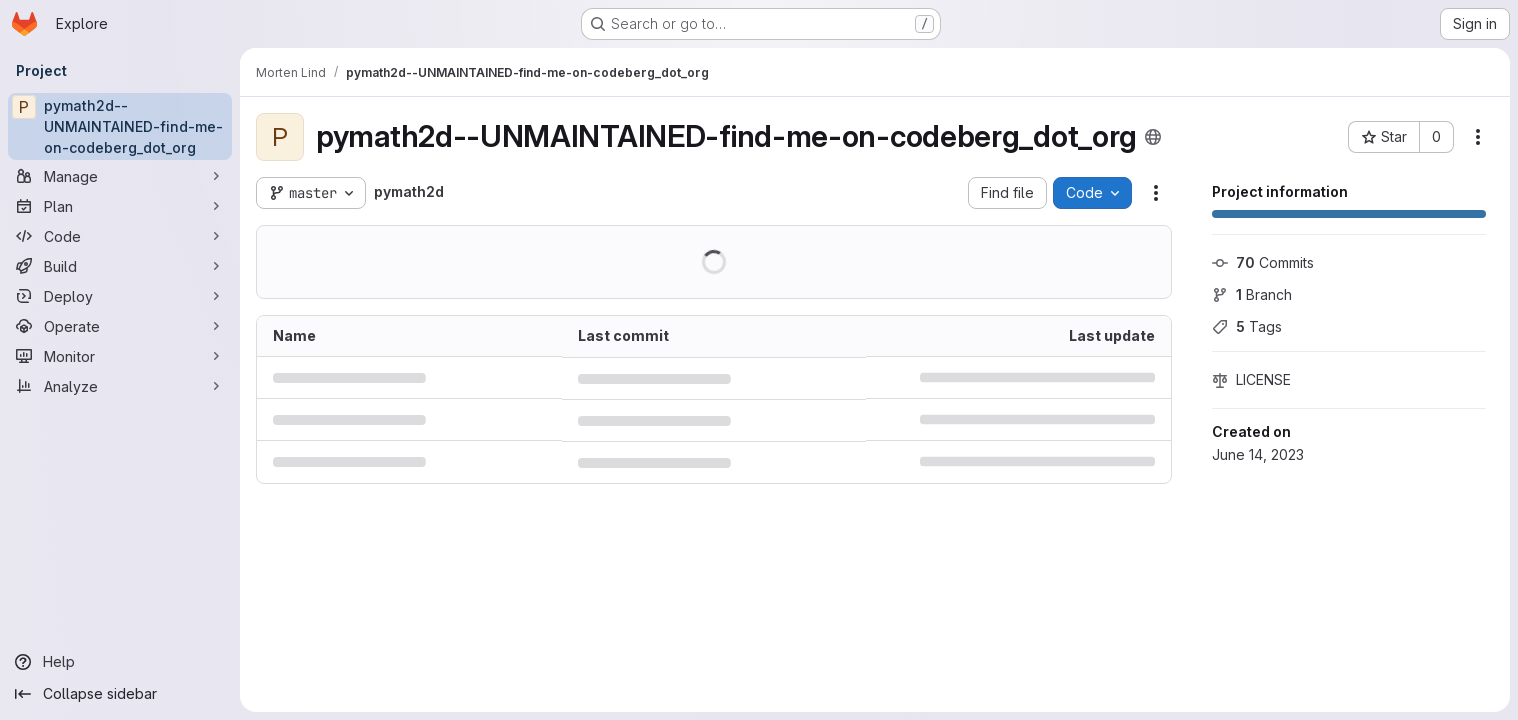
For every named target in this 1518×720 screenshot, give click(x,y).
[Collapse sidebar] (120, 694)
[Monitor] (120, 356)
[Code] (120, 236)
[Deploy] (120, 296)
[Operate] (120, 326)
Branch (1252, 294)
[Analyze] (120, 386)
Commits (1263, 262)
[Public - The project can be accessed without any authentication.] (1153, 137)
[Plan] (120, 206)
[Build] (120, 266)
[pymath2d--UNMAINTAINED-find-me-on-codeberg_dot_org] (120, 126)
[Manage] (120, 176)
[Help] (120, 662)
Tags (1247, 326)
